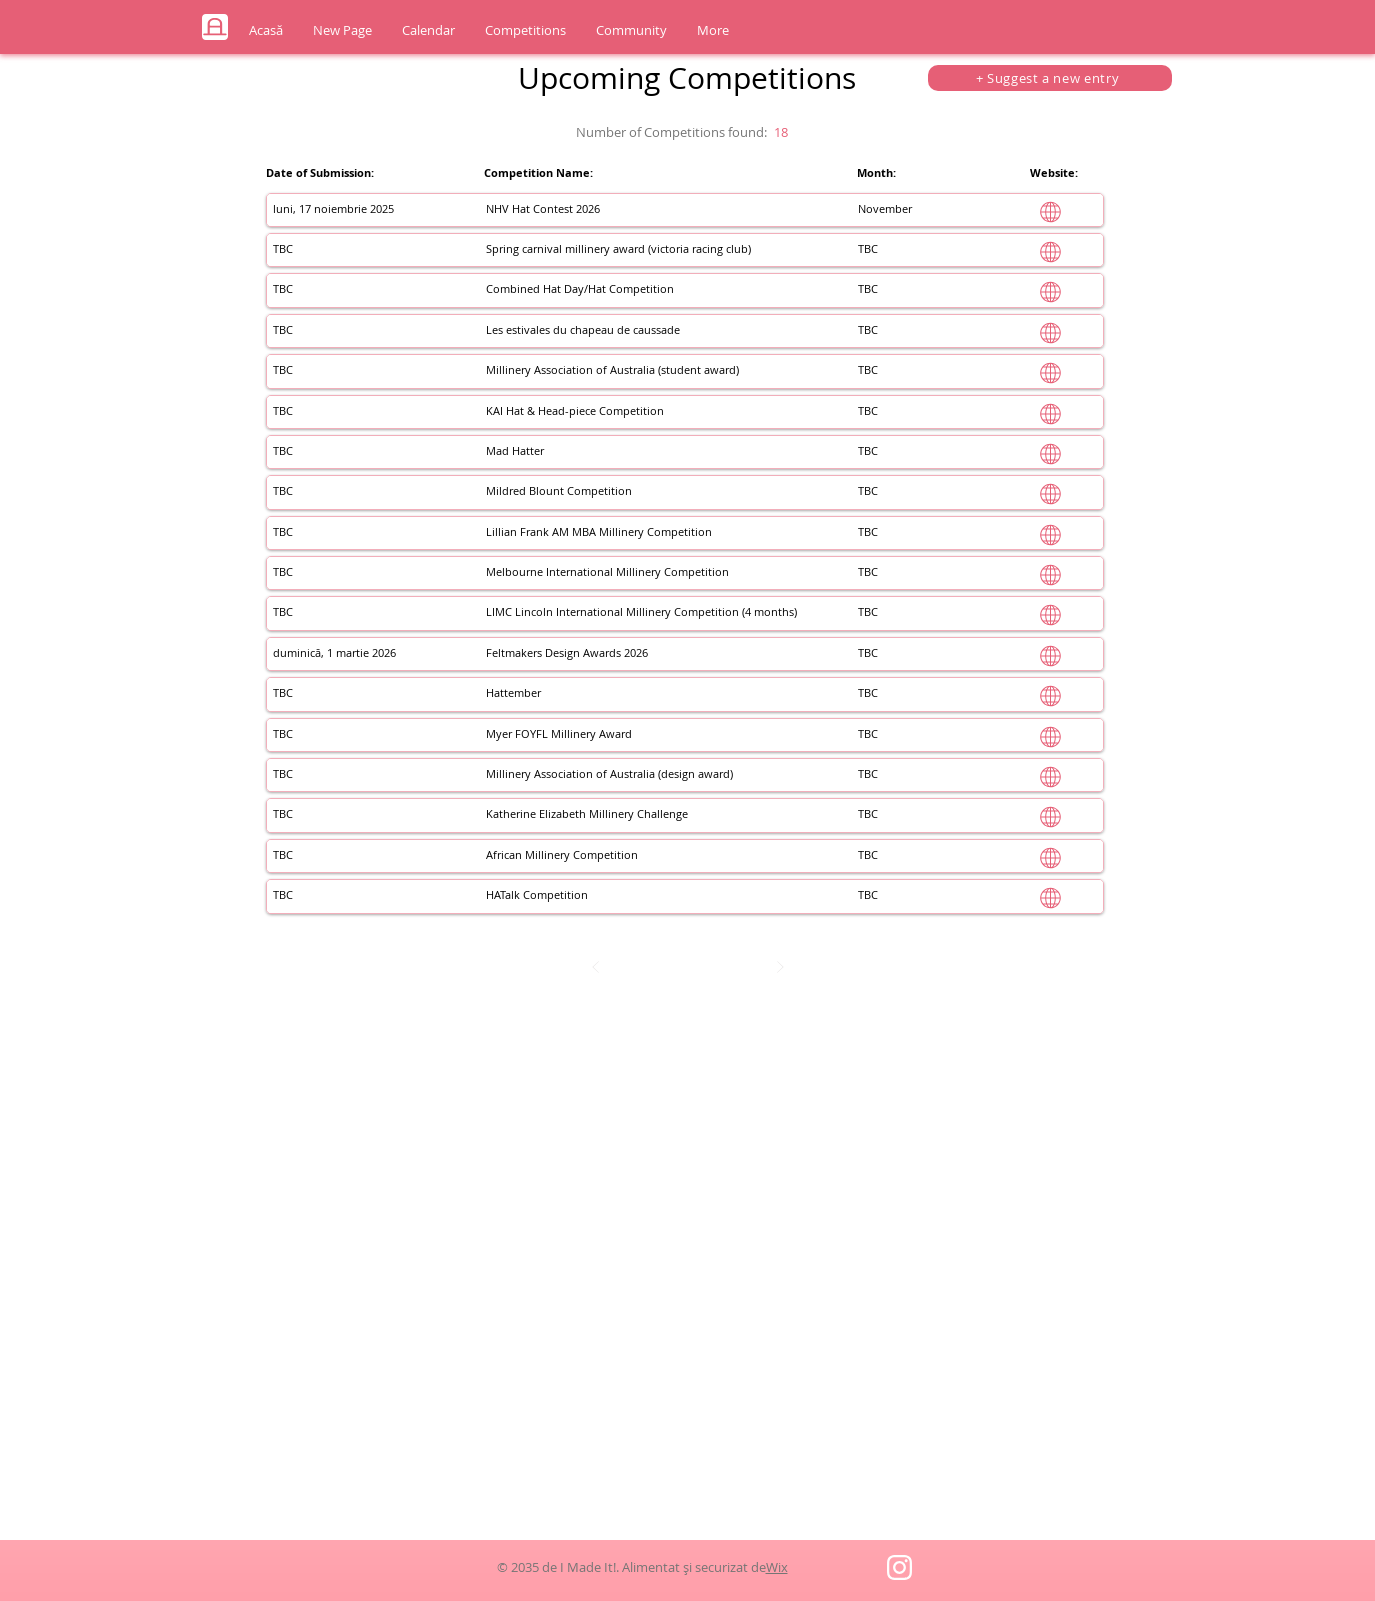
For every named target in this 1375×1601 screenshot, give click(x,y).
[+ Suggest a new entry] (1050, 78)
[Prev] (596, 967)
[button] (428, 30)
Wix (777, 1567)
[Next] (780, 967)
